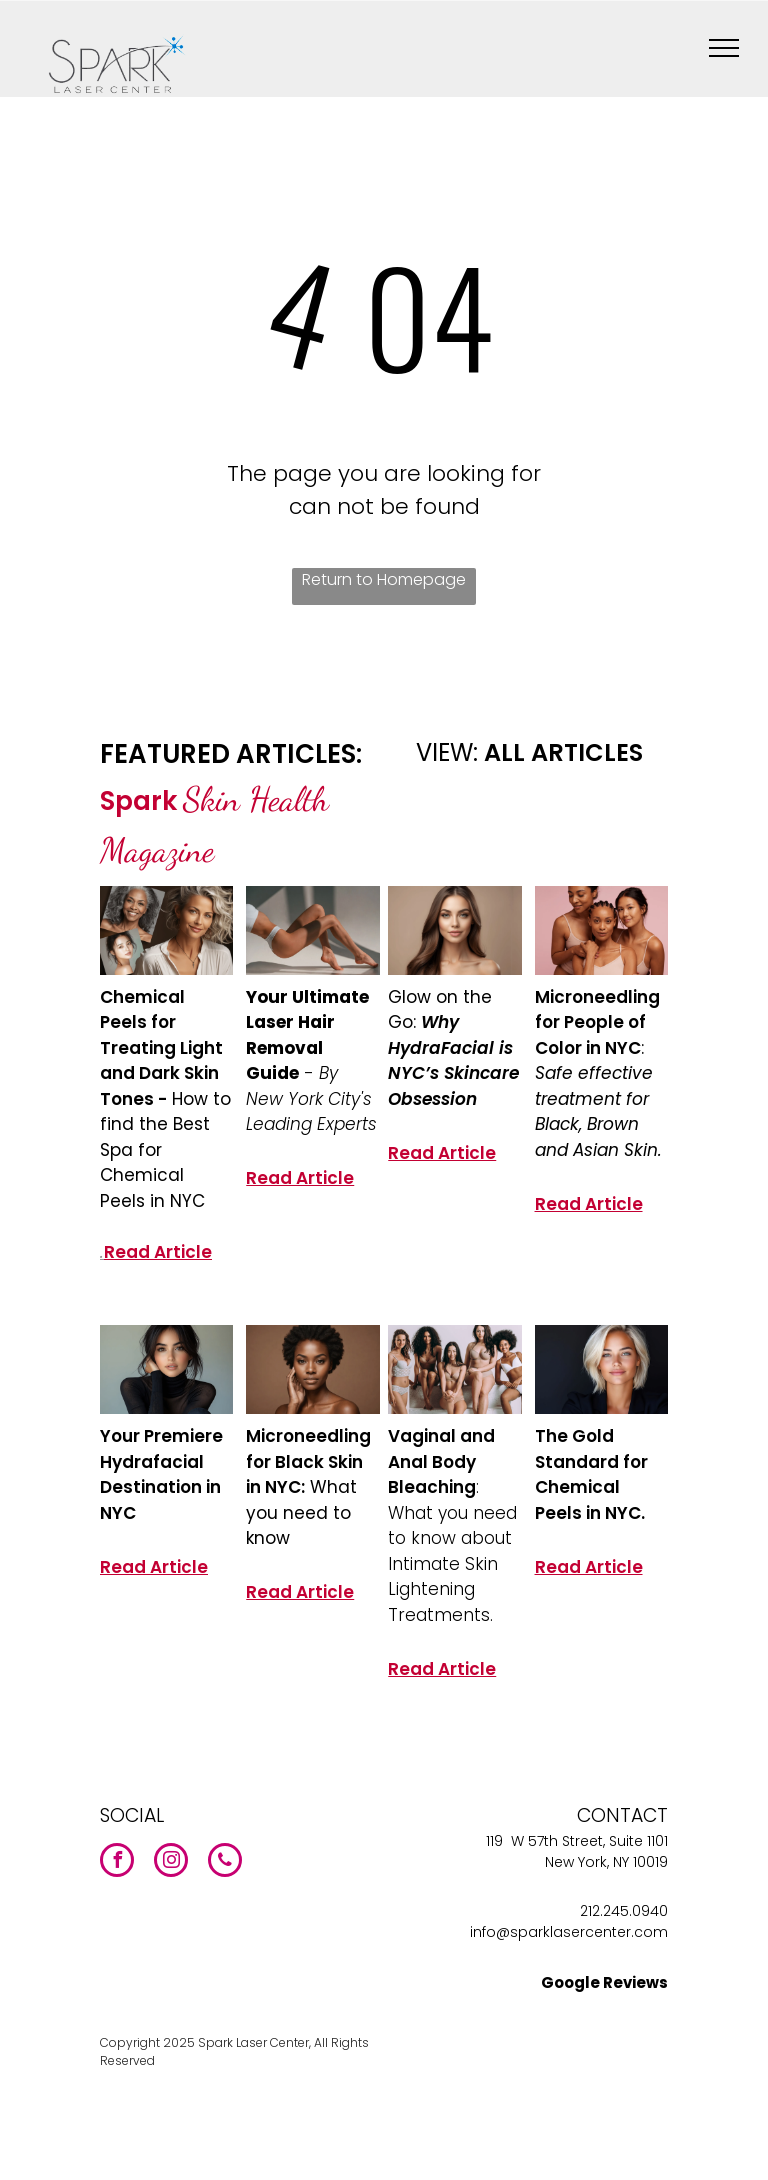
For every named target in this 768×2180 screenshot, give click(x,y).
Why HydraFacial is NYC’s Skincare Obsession (453, 1060)
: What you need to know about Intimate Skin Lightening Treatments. (452, 1551)
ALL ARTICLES (563, 752)
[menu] (724, 48)
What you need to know (301, 1512)
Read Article (158, 1252)
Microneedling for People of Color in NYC (597, 1022)
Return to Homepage (384, 579)
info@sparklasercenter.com (569, 1932)
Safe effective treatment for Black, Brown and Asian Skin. (598, 1111)
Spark (138, 801)
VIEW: (447, 752)
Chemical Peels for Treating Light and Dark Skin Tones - (161, 1048)
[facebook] (117, 1862)
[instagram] (171, 1862)
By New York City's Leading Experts (311, 1098)
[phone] (225, 1862)
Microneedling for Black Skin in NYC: (308, 1461)
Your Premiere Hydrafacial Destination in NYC (161, 1474)
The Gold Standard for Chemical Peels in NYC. (591, 1474)
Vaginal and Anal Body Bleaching (441, 1461)
